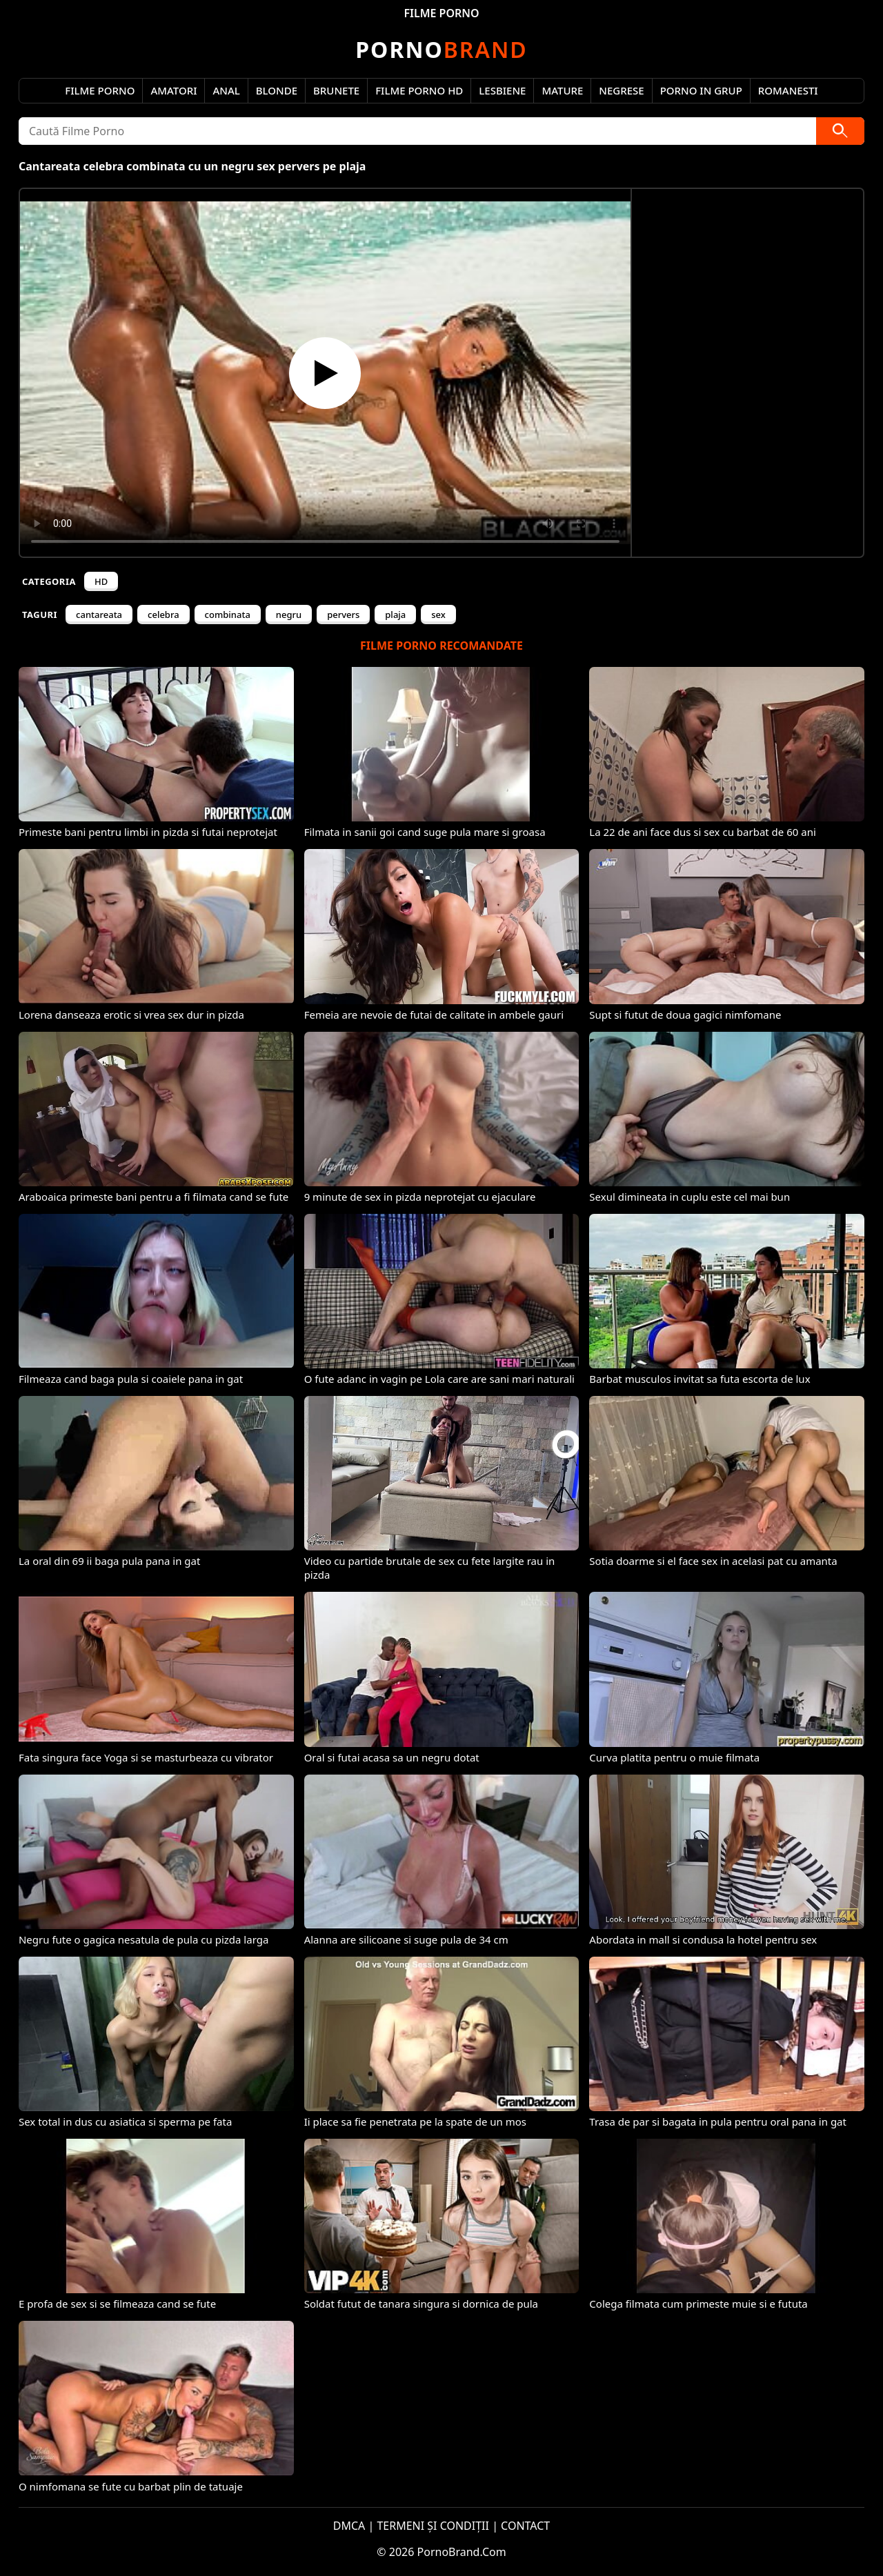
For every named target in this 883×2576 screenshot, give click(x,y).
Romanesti (788, 90)
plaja (395, 614)
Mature (562, 90)
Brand (441, 49)
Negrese (621, 90)
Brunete (336, 90)
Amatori (173, 90)
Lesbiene (502, 90)
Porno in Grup (701, 90)
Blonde (276, 90)
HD (101, 581)
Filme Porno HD (419, 90)
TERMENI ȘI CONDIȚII (433, 2525)
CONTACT (525, 2525)
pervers (343, 614)
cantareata (99, 614)
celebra (163, 614)
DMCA (349, 2525)
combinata (227, 614)
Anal (225, 90)
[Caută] (840, 131)
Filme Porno (100, 90)
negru (288, 614)
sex (438, 614)
